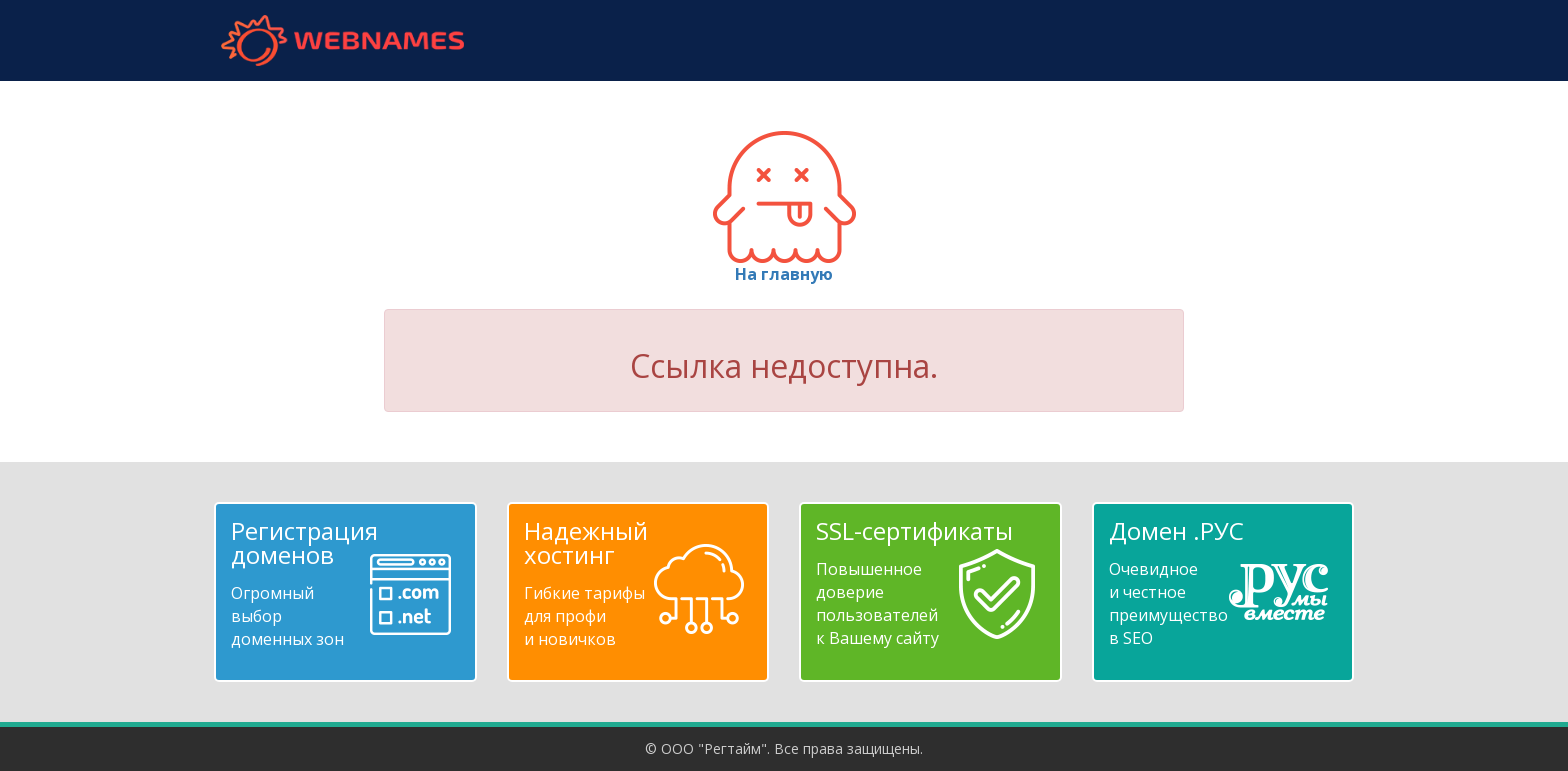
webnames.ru (342, 40)
